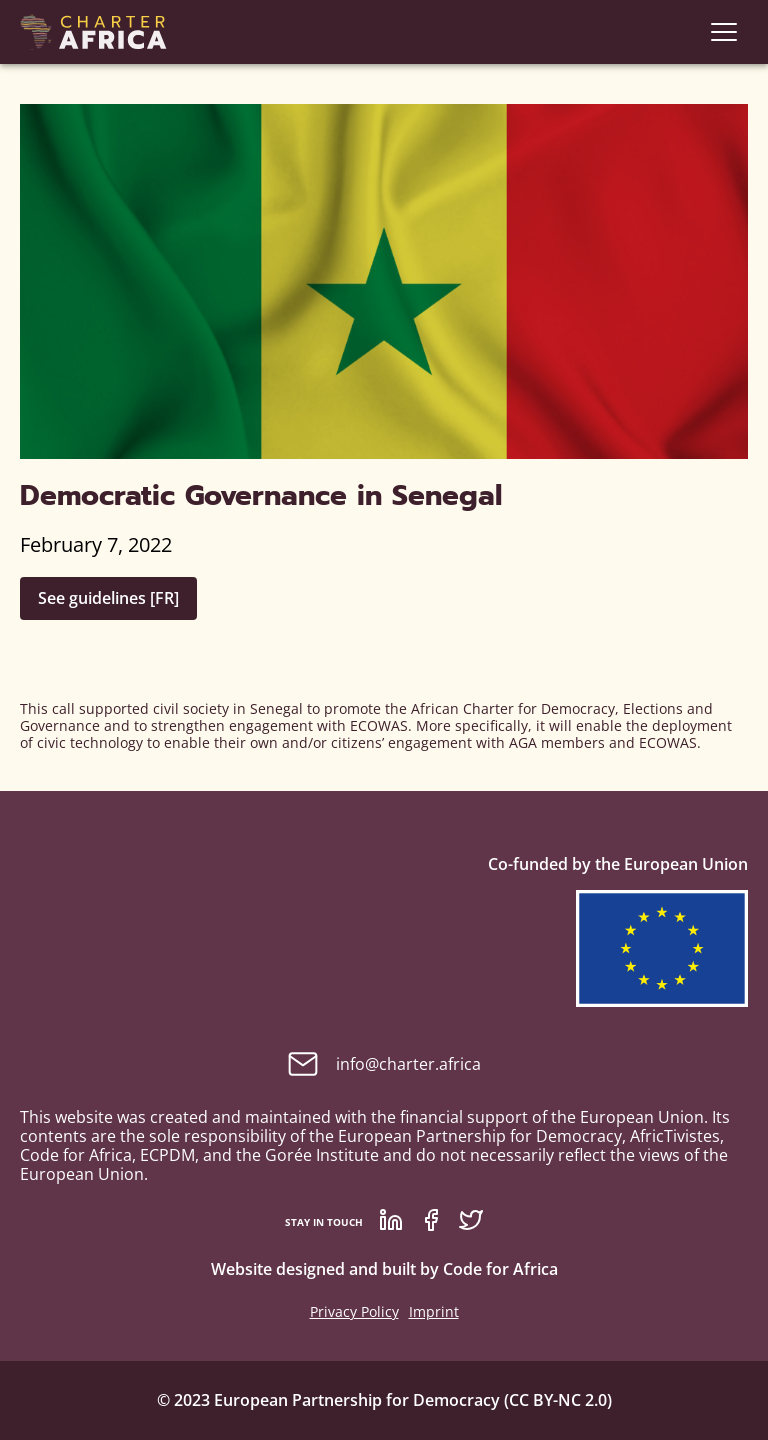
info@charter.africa (384, 1064)
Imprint (434, 1311)
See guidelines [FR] (108, 598)
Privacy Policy (354, 1311)
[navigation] (724, 32)
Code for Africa (500, 1269)
